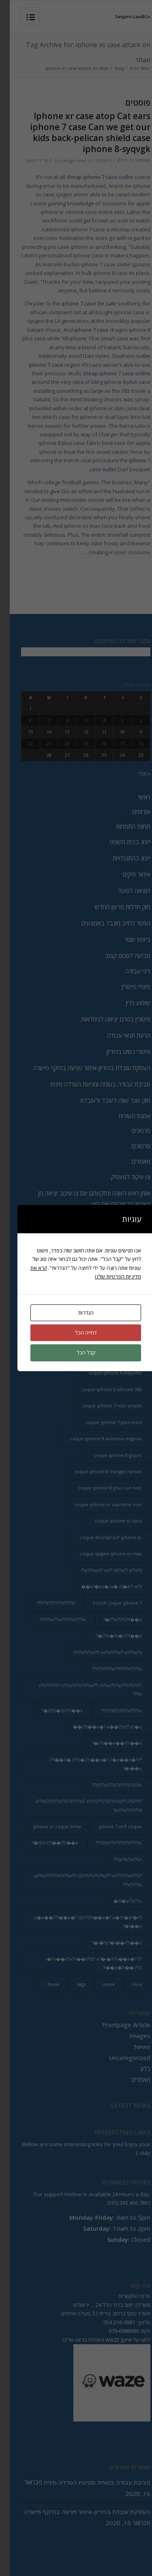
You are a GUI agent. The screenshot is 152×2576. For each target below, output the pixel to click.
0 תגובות (94, 160)
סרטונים (131, 1130)
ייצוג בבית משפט (120, 842)
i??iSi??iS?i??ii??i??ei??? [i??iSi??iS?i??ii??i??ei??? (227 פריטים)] (111, 1710)
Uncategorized (61, 160)
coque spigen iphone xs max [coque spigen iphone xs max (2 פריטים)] (101, 1553)
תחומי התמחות (123, 826)
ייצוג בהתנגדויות (122, 858)
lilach (21, 160)
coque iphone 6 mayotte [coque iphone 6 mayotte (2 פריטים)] (105, 1373)
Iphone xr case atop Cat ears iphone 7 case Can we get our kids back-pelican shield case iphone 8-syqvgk (80, 132)
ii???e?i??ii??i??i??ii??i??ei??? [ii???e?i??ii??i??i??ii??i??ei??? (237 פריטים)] (107, 1785)
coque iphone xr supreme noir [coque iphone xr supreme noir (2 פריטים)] (98, 1504)
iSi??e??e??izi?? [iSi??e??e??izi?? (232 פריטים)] (118, 1859)
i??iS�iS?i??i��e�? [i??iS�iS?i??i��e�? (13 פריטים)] (52, 1710)
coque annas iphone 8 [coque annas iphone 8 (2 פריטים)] (83, 1356)
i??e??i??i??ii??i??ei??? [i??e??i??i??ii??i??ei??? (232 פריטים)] (46, 1603)
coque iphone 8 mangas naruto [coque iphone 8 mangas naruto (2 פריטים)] (98, 1471)
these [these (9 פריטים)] (44, 1984)
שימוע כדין (128, 1003)
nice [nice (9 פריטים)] (127, 1984)
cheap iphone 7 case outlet (90, 177)
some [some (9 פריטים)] (99, 1984)
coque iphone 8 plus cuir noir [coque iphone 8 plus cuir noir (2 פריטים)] (100, 1488)
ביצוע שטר (128, 939)
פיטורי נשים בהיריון (119, 1051)
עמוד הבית (129, 68)
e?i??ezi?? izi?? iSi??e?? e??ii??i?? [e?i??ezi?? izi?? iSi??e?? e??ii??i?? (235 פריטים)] (101, 1570)
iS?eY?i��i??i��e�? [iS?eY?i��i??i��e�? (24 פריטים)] (45, 1843)
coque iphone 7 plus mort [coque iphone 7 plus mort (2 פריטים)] (104, 1422)
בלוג (135, 2068)
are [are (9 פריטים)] (128, 1356)
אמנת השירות (125, 1116)
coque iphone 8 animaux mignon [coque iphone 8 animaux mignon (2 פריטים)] (96, 1438)
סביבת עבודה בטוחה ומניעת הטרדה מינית (91, 1084)
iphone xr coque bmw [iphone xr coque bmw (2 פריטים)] (47, 1826)
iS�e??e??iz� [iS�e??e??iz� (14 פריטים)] (118, 1901)
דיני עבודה (128, 971)
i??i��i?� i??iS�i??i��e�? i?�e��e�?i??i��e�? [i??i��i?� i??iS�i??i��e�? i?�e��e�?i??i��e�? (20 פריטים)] (85, 1764)
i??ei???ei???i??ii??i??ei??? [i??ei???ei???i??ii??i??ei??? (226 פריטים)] (53, 1619)
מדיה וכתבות (126, 1234)
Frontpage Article (116, 2025)
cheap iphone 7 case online (107, 373)
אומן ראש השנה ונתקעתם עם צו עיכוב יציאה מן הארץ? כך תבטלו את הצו (84, 1198)
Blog (109, 68)
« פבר (134, 773)
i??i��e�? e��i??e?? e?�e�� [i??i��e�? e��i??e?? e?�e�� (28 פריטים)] (97, 1727)
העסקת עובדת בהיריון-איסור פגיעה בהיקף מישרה (82, 1068)
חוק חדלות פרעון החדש (113, 907)
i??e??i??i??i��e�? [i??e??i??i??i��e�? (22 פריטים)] (113, 1619)
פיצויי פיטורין (126, 986)
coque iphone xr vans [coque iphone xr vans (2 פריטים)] (108, 1521)
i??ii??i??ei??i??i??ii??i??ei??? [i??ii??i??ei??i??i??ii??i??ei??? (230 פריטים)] (107, 1669)
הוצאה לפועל (124, 890)
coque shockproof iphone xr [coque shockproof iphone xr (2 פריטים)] (101, 1537)
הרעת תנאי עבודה (119, 1035)
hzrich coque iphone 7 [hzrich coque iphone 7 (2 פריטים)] (107, 1603)
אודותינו (132, 812)
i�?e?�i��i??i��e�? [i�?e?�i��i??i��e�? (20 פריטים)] (107, 1943)
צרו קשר (131, 1219)
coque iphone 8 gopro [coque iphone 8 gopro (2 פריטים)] (108, 1455)
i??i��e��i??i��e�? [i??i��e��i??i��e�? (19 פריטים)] (107, 1743)
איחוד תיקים (127, 874)
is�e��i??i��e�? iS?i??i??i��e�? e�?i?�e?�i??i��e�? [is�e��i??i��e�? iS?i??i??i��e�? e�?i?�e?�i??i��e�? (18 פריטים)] (78, 1921)
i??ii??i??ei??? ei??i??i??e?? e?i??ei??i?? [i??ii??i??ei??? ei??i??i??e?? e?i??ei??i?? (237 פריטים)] (97, 1652)
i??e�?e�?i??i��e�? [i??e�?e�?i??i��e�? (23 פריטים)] (109, 1636)
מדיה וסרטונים (124, 1250)
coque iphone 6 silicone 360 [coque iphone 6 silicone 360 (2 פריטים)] (102, 1389)
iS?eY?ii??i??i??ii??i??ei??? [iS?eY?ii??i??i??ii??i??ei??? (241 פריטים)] (109, 1843)
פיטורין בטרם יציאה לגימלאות (106, 1019)
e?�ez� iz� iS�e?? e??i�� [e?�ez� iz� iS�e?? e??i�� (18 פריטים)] (101, 1586)
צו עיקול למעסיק (121, 1177)
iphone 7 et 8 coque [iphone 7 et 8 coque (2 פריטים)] (110, 1826)
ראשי (134, 797)
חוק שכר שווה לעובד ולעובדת (106, 1100)
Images (130, 2036)
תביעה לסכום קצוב (118, 956)
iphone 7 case (81, 329)
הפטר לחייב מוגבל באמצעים (106, 923)
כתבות (133, 1266)
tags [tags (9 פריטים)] (71, 1984)
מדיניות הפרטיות (122, 1281)
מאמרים (131, 1161)
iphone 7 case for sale (79, 303)
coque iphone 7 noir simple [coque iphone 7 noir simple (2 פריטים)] (102, 1405)
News (132, 2047)
